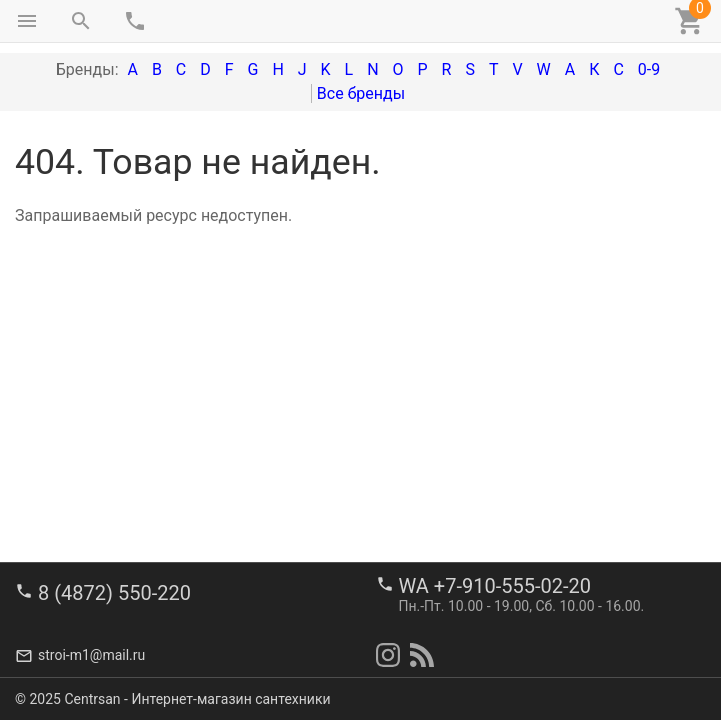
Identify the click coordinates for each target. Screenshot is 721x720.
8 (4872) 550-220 (114, 593)
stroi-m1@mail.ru (91, 655)
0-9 (649, 69)
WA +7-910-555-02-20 (495, 586)
